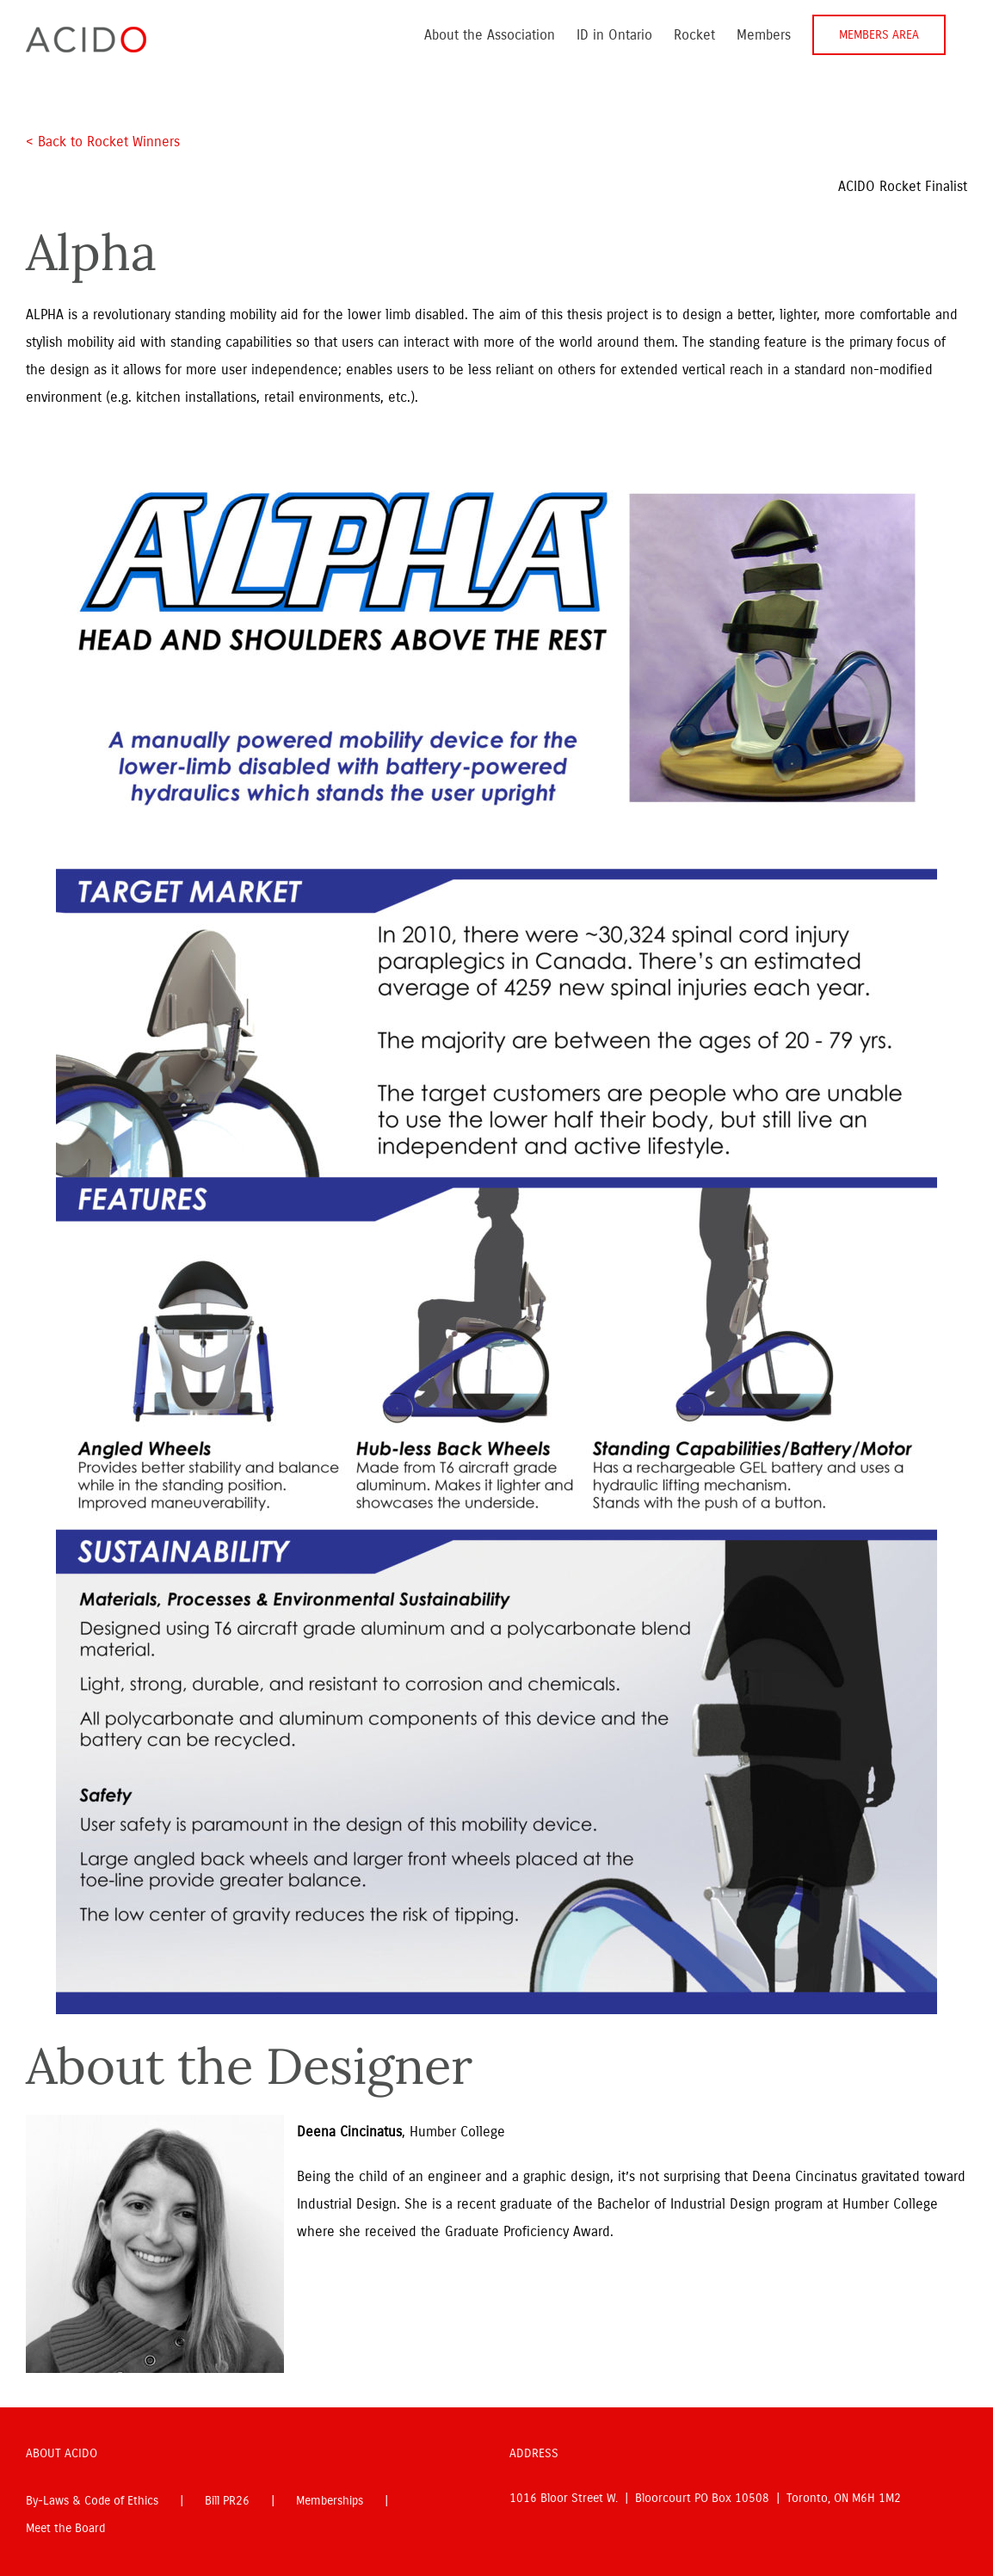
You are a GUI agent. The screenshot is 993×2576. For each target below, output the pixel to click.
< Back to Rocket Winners (103, 141)
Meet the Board (65, 2528)
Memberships (329, 2500)
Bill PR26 (227, 2500)
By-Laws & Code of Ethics (92, 2500)
